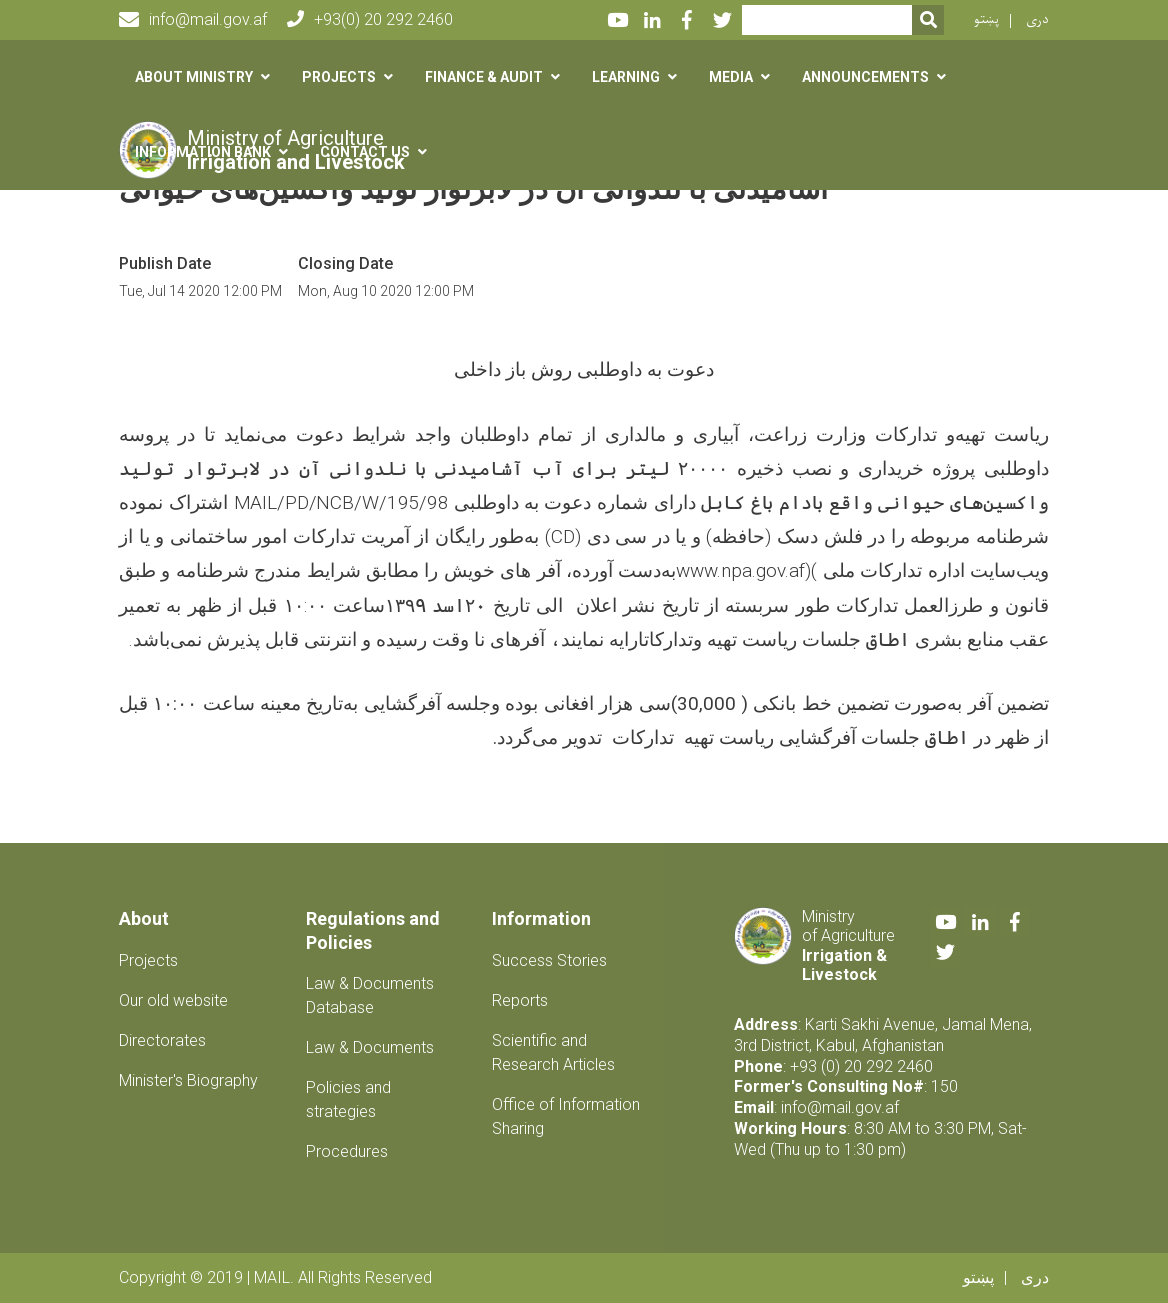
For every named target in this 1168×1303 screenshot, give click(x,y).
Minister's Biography (188, 1080)
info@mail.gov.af (193, 20)
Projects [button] (339, 77)
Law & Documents (370, 1047)
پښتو (986, 19)
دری (1037, 19)
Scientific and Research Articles (553, 1052)
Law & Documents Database (370, 995)
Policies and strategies (348, 1099)
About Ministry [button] (194, 77)
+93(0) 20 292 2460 (370, 19)
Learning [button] (626, 77)
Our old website (173, 1000)
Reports (520, 1000)
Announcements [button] (865, 77)
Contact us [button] (365, 152)
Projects (148, 960)
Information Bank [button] (203, 152)
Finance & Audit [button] (484, 77)
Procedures (347, 1151)
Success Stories (549, 960)
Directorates (162, 1040)
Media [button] (731, 77)
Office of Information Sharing (566, 1116)
